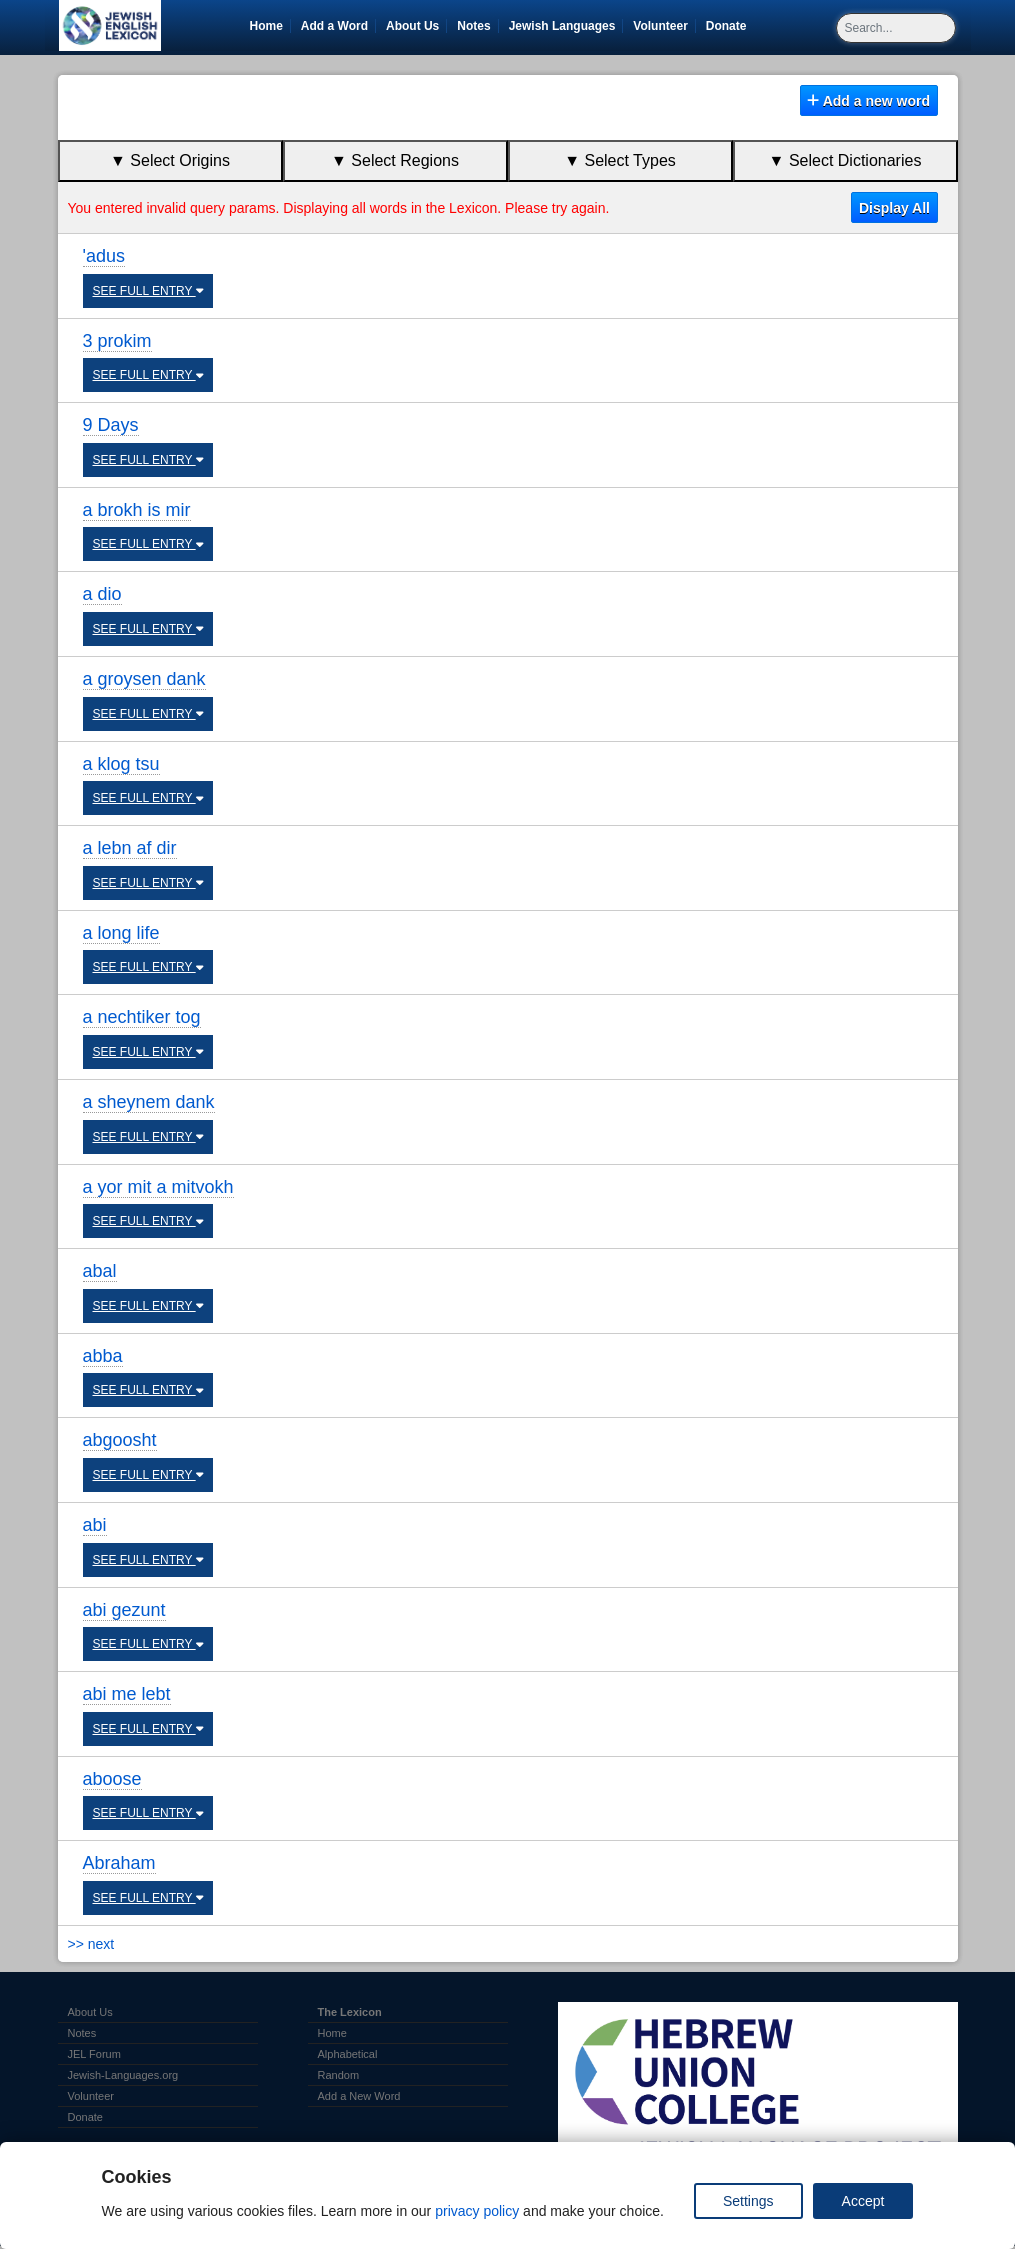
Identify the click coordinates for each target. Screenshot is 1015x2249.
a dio (102, 594)
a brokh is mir (137, 510)
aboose (112, 1779)
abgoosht (120, 1440)
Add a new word (868, 101)
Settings (748, 2201)
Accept (863, 2201)
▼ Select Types (620, 160)
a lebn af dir (130, 848)
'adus (104, 256)
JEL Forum (94, 2054)
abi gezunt (124, 1610)
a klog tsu (121, 764)
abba (103, 1356)
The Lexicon (350, 2012)
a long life (121, 933)
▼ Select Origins (170, 160)
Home (266, 26)
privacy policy (477, 2211)
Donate (730, 26)
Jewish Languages (566, 26)
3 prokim (117, 341)
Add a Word (334, 26)
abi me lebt (127, 1694)
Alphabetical (348, 2054)
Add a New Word (359, 2096)
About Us (412, 26)
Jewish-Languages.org (123, 2075)
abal (100, 1271)
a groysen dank (144, 679)
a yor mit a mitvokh (158, 1187)
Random (339, 2075)
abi (95, 1525)
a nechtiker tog (142, 1017)
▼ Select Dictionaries (845, 160)
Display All (894, 208)
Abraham (119, 1863)
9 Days (111, 425)
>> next (91, 1944)
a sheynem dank (149, 1102)
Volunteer (663, 26)
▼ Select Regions (395, 160)
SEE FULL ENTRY (148, 291)
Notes (473, 26)
